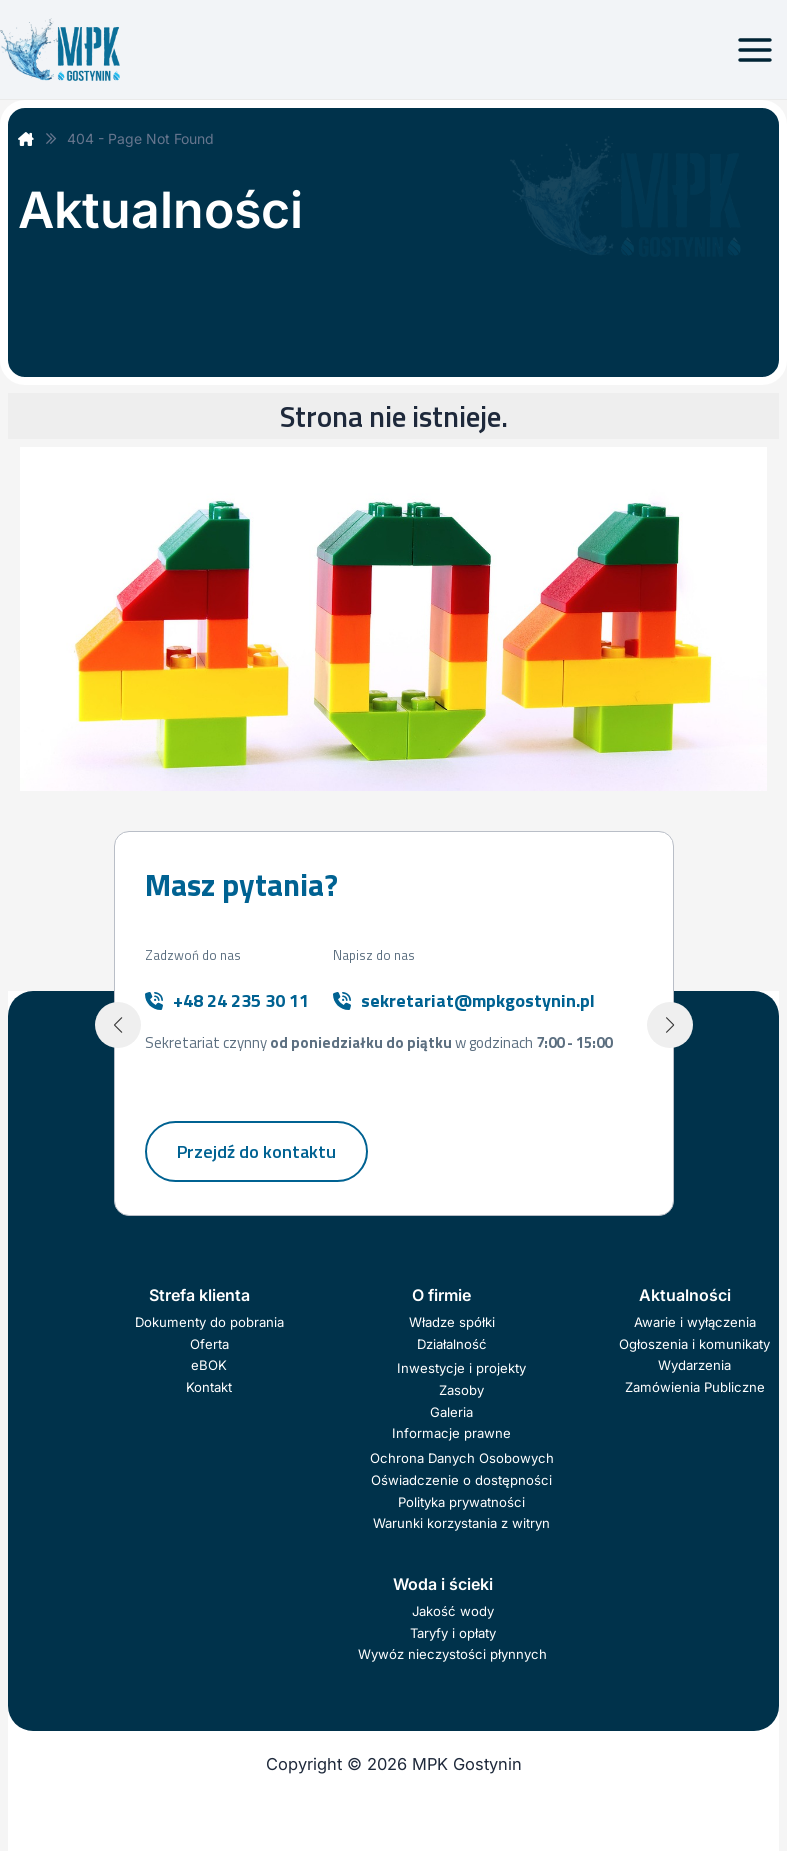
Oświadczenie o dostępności (461, 1483)
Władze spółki (452, 1325)
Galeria (451, 1415)
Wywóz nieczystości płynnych (452, 1657)
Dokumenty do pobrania (209, 1325)
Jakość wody (453, 1614)
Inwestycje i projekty (461, 1371)
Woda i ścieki (443, 1587)
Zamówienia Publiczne (695, 1390)
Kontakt (209, 1390)
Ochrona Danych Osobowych (462, 1461)
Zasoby (461, 1393)
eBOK (209, 1368)
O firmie (441, 1298)
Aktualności (685, 1298)
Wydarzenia (694, 1368)
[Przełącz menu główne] (754, 49)
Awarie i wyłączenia (695, 1325)
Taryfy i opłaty (453, 1636)
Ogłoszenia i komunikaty (694, 1346)
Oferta (209, 1346)
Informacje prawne (451, 1436)
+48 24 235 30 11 (241, 1002)
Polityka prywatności (461, 1505)
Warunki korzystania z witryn (461, 1526)
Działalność (452, 1346)
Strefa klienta (199, 1298)
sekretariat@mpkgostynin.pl (478, 1002)
